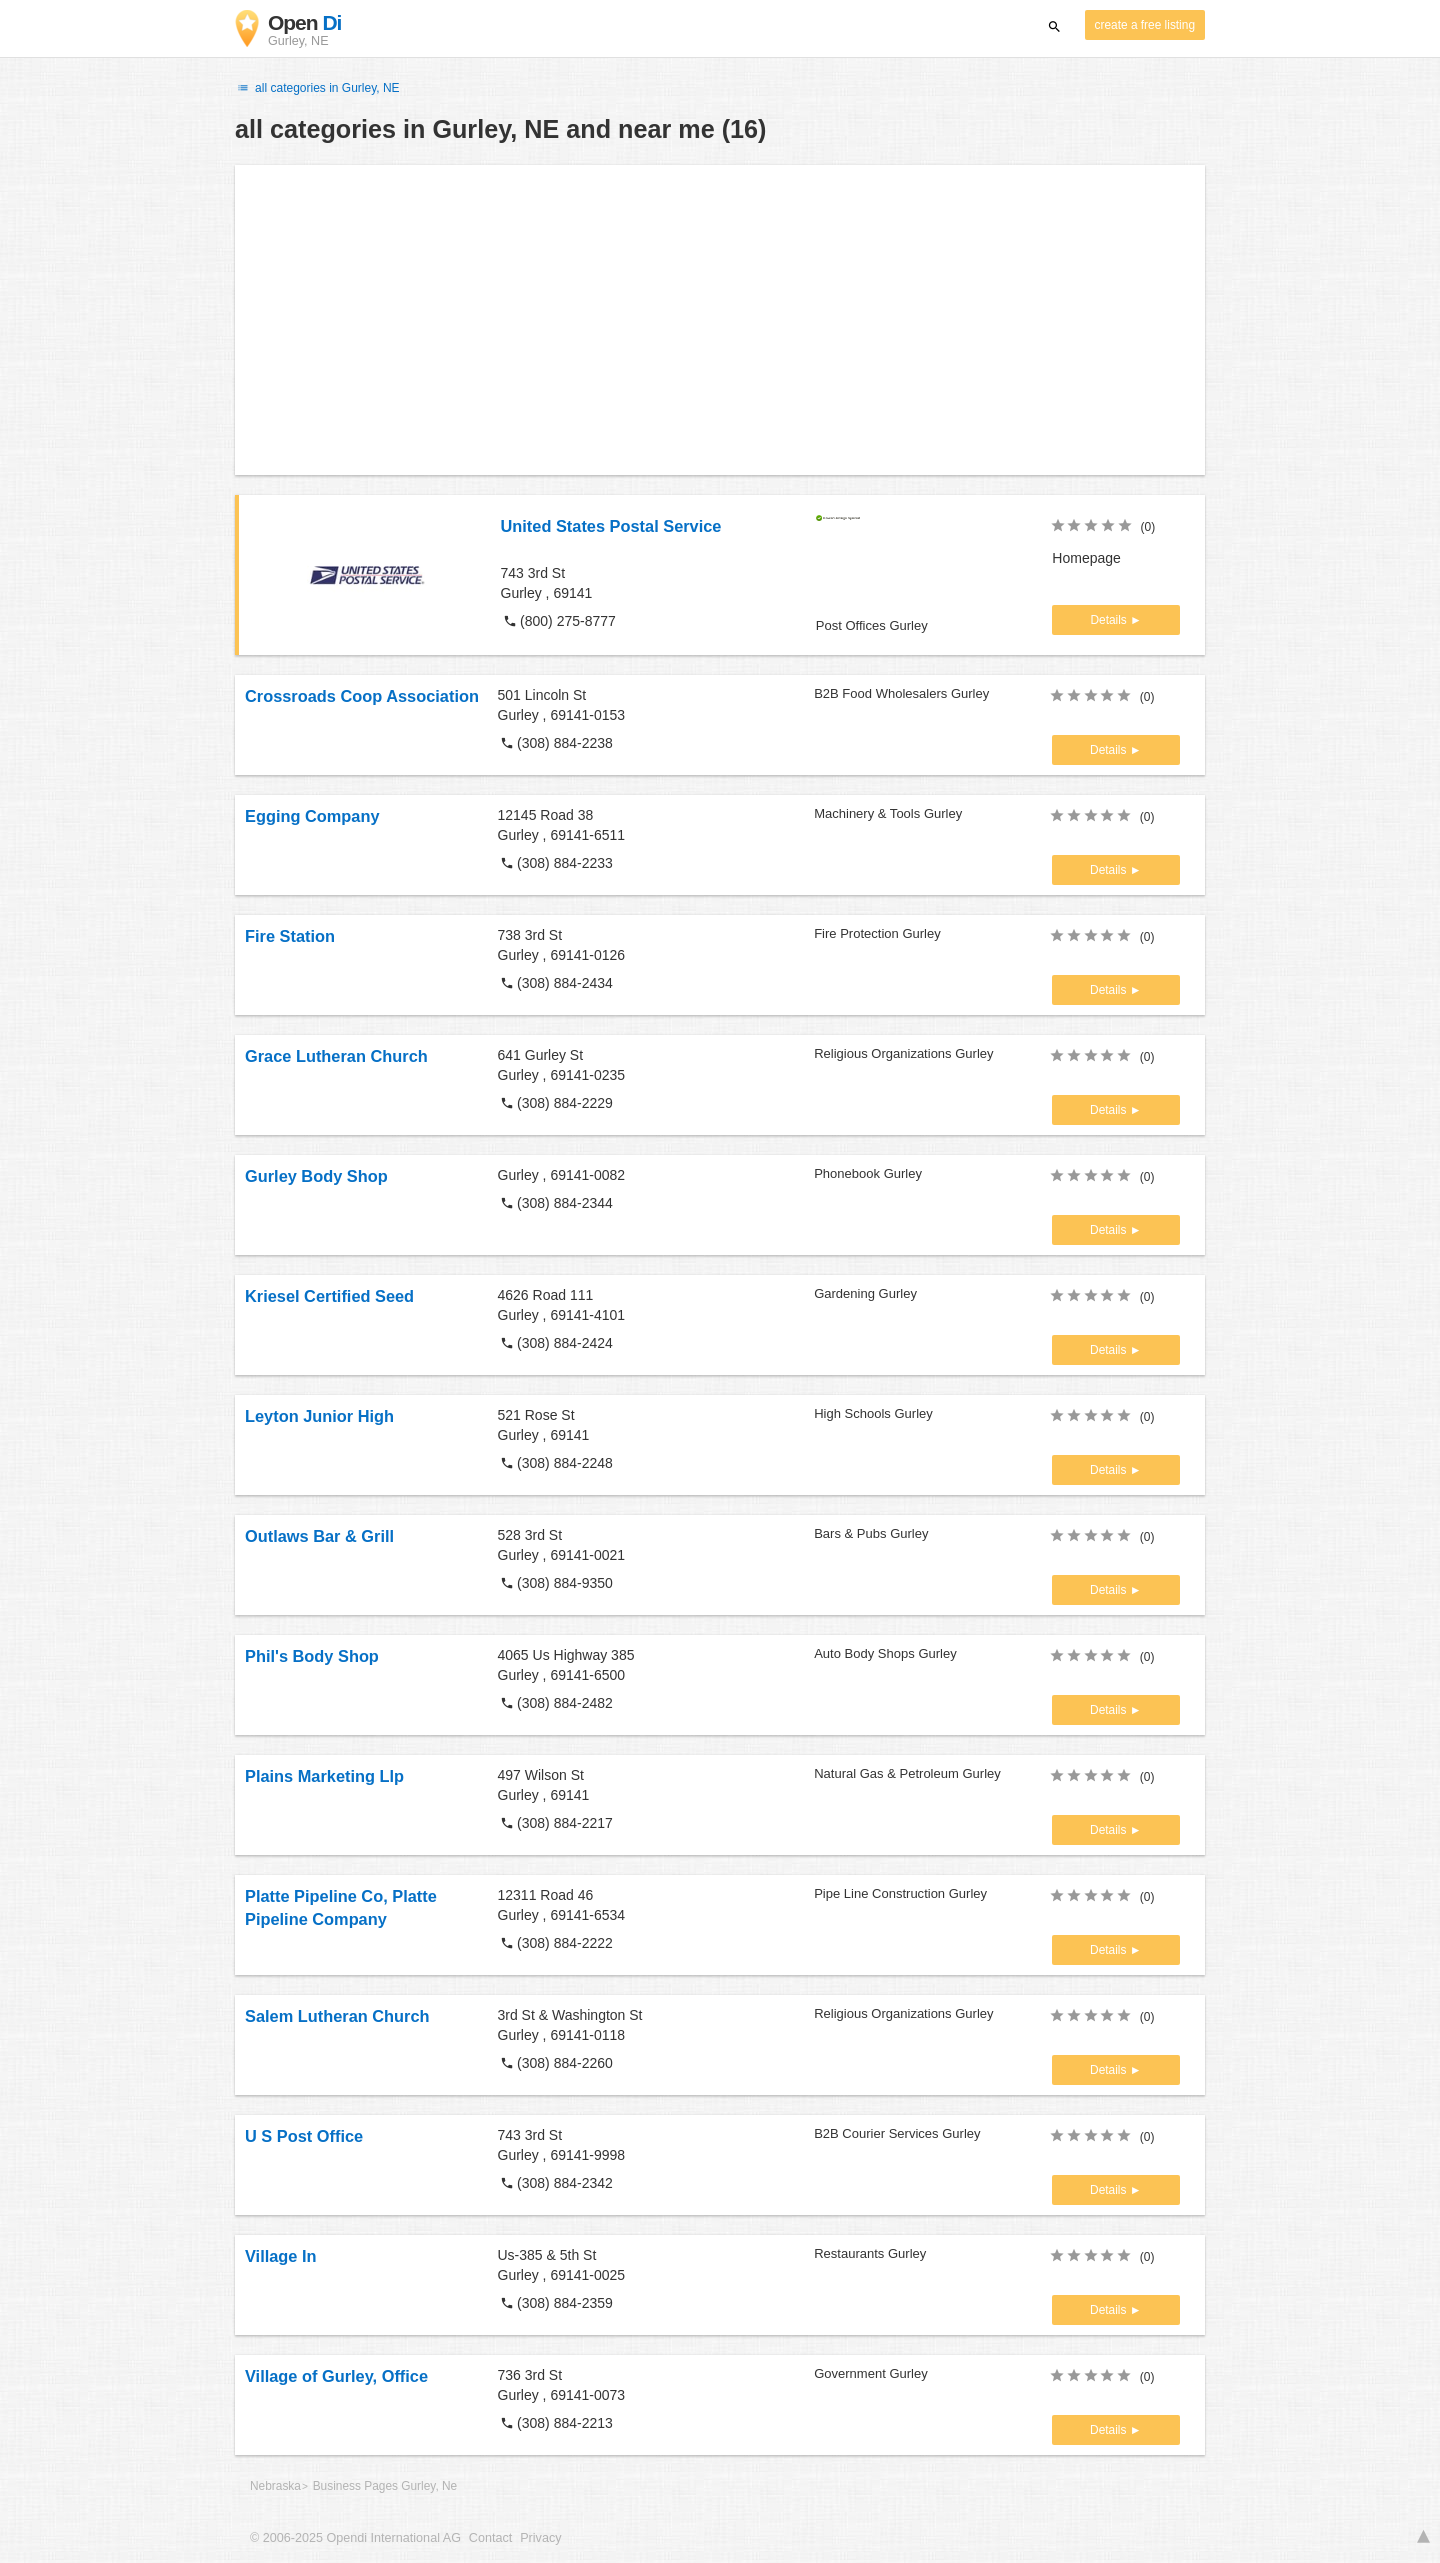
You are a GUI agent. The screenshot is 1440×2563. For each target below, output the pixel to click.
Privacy (540, 2538)
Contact (490, 2538)
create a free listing (1145, 25)
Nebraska (275, 2486)
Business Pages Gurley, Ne (385, 2486)
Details (1110, 620)
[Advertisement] (720, 320)
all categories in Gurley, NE (317, 88)
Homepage (1086, 558)
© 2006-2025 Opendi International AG (355, 2538)
